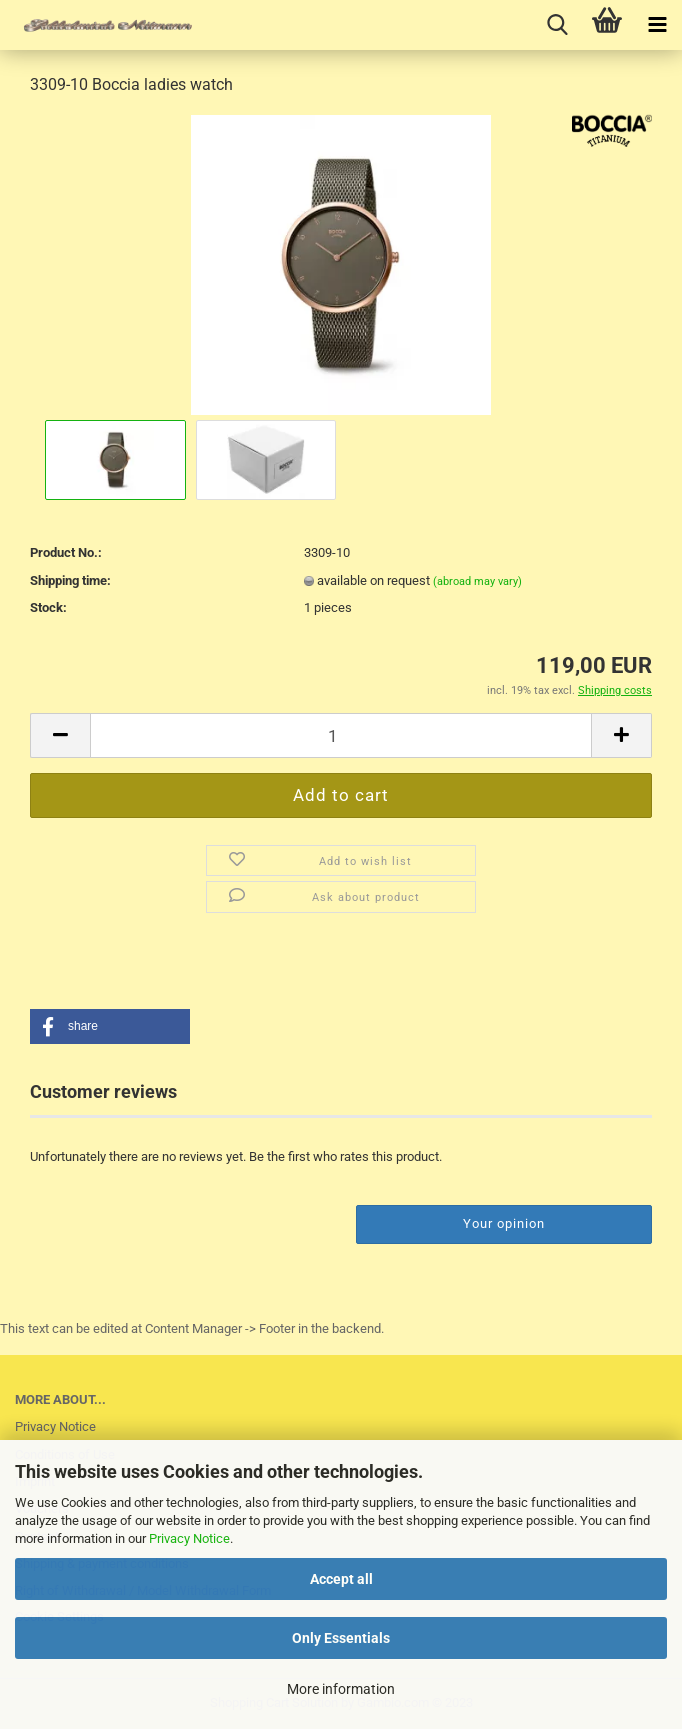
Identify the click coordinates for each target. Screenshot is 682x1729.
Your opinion (504, 1223)
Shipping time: (70, 580)
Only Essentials (341, 1638)
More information (341, 1689)
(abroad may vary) (477, 581)
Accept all (341, 1579)
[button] (110, 1026)
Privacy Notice (189, 1538)
